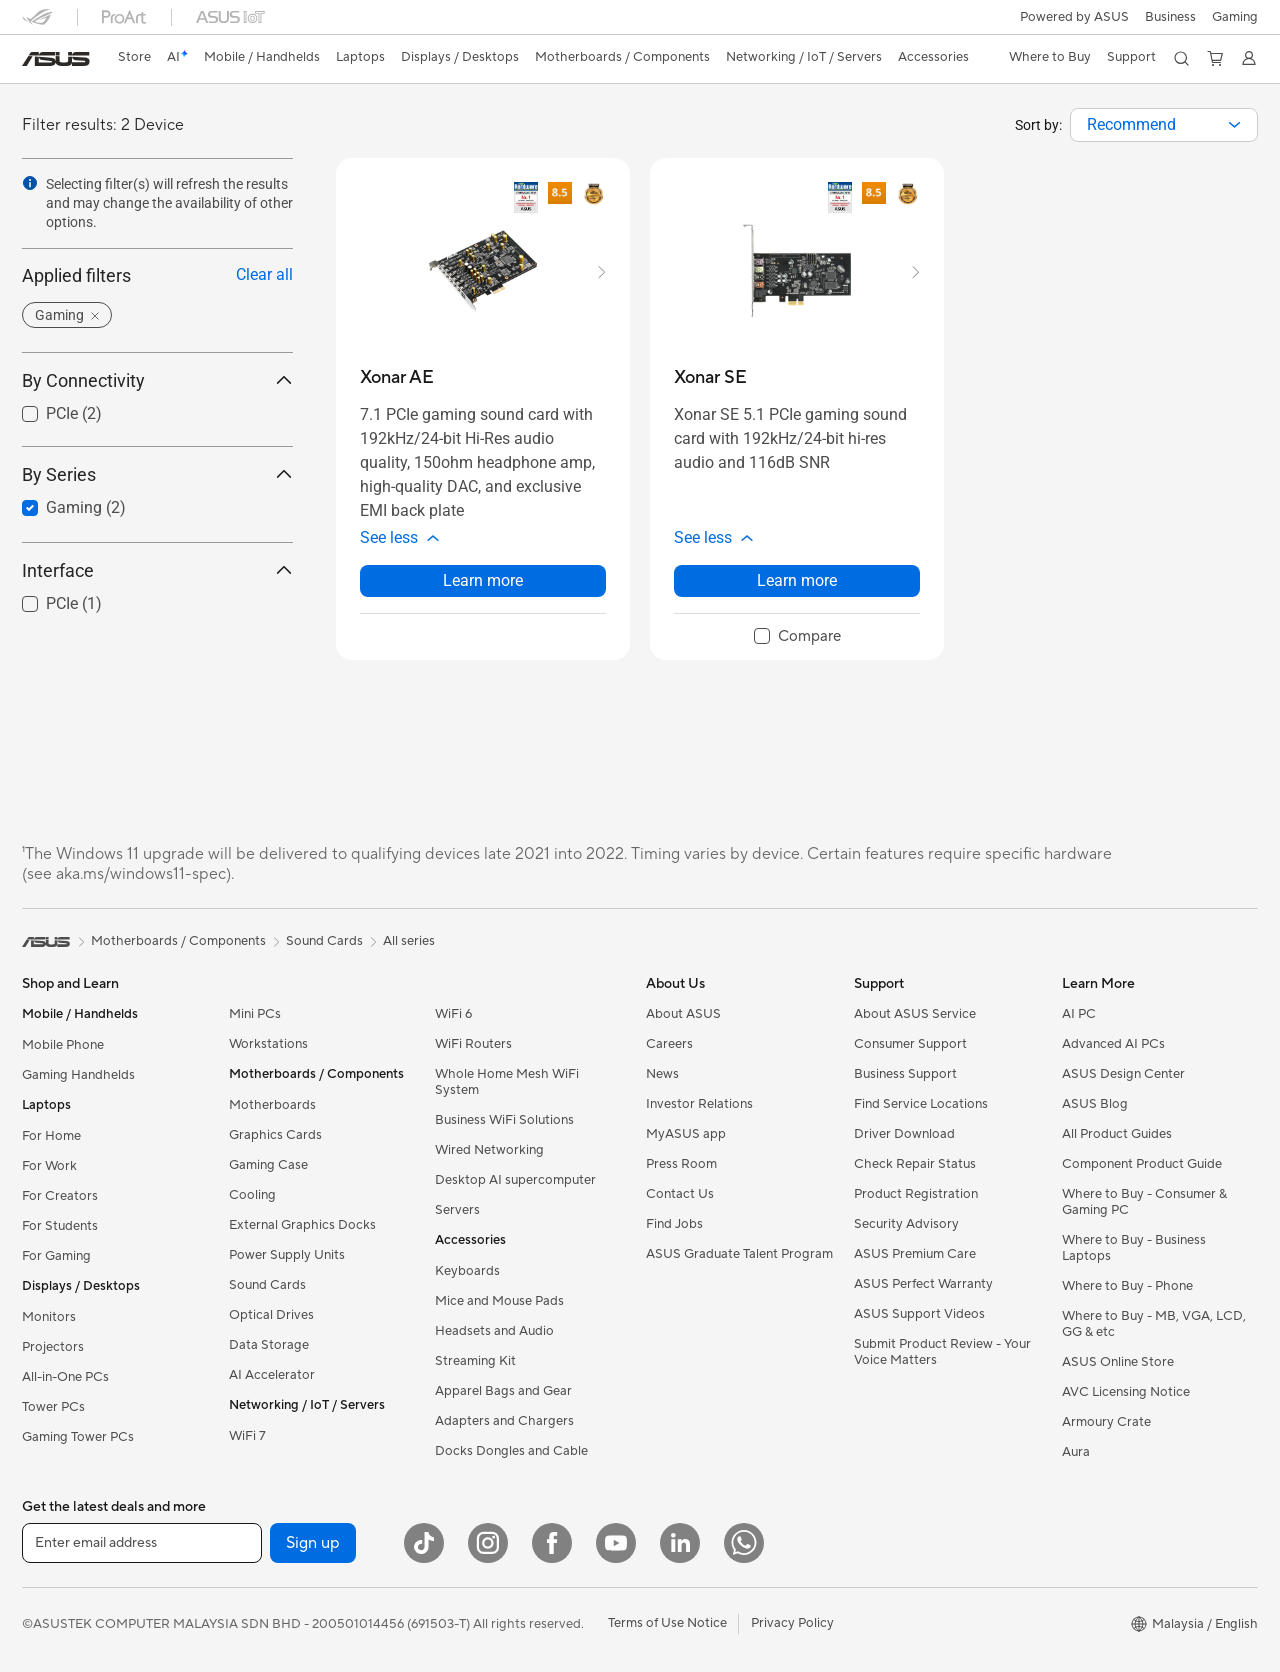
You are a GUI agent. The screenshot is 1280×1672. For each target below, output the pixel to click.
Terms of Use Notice (667, 1623)
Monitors (49, 1317)
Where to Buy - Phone (1127, 1286)
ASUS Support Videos (919, 1314)
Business (1170, 17)
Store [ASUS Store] (134, 57)
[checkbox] (797, 637)
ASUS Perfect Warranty (923, 1284)
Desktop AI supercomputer (515, 1180)
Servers (457, 1210)
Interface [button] (157, 570)
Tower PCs (53, 1407)
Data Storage (269, 1345)
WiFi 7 (247, 1436)
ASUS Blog (1095, 1104)
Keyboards (467, 1271)
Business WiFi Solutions (504, 1120)
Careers (669, 1044)
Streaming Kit (475, 1361)
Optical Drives (271, 1315)
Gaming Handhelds (78, 1075)
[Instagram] (488, 1543)
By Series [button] (157, 474)
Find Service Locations (921, 1104)
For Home (51, 1136)
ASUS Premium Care (915, 1254)
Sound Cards (267, 1285)
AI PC (1079, 1014)
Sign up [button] (313, 1543)
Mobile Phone (63, 1045)
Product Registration (916, 1194)
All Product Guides (1117, 1134)
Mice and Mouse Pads (499, 1301)
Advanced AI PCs (1113, 1044)
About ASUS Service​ (915, 1014)
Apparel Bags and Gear (503, 1391)
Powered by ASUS (1074, 17)
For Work (49, 1166)
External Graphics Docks (302, 1225)
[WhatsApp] (744, 1543)
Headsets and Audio (494, 1331)
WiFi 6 (453, 1014)
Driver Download (904, 1134)
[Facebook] (552, 1543)
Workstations (268, 1044)
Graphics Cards (275, 1135)
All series (409, 941)
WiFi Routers (473, 1044)
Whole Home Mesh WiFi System (507, 1082)
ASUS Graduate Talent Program (739, 1254)
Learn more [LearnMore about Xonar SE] (797, 580)
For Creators (60, 1196)
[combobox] (1164, 125)
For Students (60, 1226)
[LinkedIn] (680, 1543)
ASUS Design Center (1123, 1074)
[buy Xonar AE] (397, 377)
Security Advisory (906, 1224)
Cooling (252, 1195)
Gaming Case (268, 1165)
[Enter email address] (142, 1543)
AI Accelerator (272, 1375)
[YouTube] (616, 1543)
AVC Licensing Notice (1126, 1392)
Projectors (53, 1347)
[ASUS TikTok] (424, 1543)
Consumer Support (910, 1044)
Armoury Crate (1106, 1422)
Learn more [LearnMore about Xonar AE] (483, 580)
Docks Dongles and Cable (511, 1451)
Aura (1076, 1452)
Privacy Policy (792, 1623)
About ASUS (683, 1014)
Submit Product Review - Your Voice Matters (942, 1352)
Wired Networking (489, 1150)
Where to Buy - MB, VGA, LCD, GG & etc (1154, 1324)
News (662, 1074)
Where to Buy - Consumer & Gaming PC (1144, 1202)
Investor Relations (699, 1104)
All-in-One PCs (65, 1377)
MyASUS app (686, 1134)
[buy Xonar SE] (710, 377)
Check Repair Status (915, 1164)
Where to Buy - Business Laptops (1134, 1248)
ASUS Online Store (1118, 1362)
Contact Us (680, 1194)
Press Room (681, 1164)
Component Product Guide (1142, 1164)
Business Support (905, 1074)
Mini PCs (255, 1014)
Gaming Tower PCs (78, 1437)
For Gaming (56, 1256)
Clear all (264, 274)
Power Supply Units (287, 1255)
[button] (1235, 17)
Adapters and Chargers (504, 1421)
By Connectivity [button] (157, 380)
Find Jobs (674, 1224)
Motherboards (272, 1105)
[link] (56, 59)
